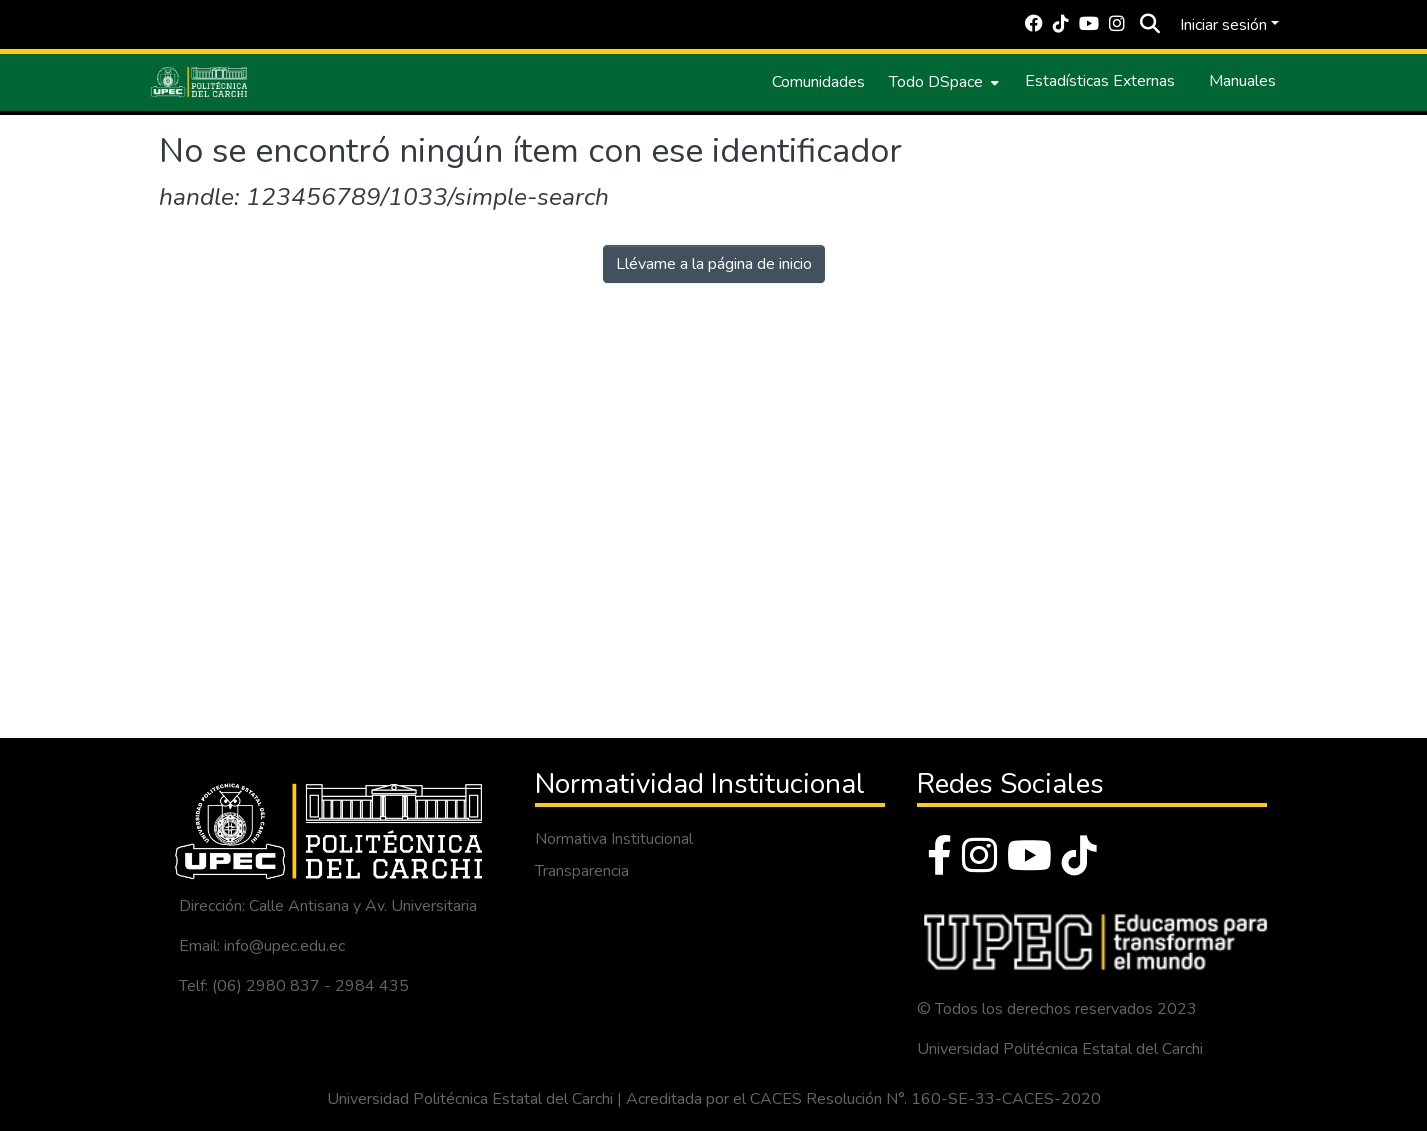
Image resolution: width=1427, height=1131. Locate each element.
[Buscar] (1150, 25)
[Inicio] (199, 82)
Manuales (1242, 81)
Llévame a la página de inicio (714, 264)
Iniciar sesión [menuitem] (1223, 25)
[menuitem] (942, 82)
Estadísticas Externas (1100, 81)
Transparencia (582, 871)
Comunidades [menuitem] (818, 82)
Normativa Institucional (614, 839)
